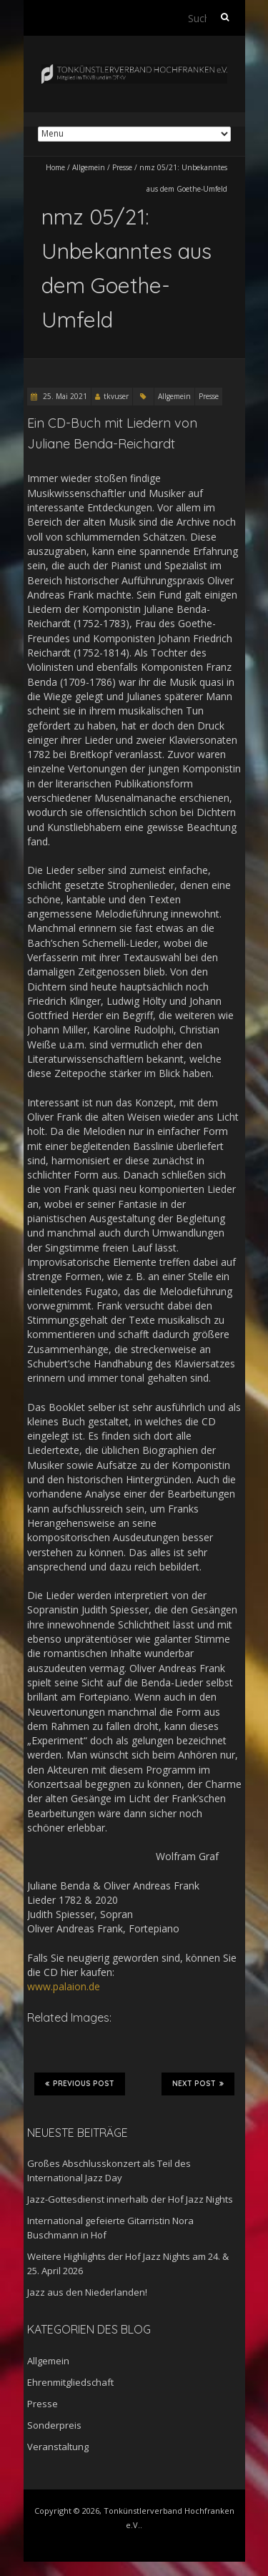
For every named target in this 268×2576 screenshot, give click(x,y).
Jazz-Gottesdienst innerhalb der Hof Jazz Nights (130, 2199)
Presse (122, 167)
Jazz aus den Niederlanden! (87, 2292)
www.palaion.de (63, 1986)
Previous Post (79, 2083)
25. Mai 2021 (64, 396)
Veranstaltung (58, 2446)
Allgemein (88, 167)
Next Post (198, 2083)
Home (55, 167)
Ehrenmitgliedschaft (70, 2382)
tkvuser (116, 396)
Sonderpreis (54, 2425)
